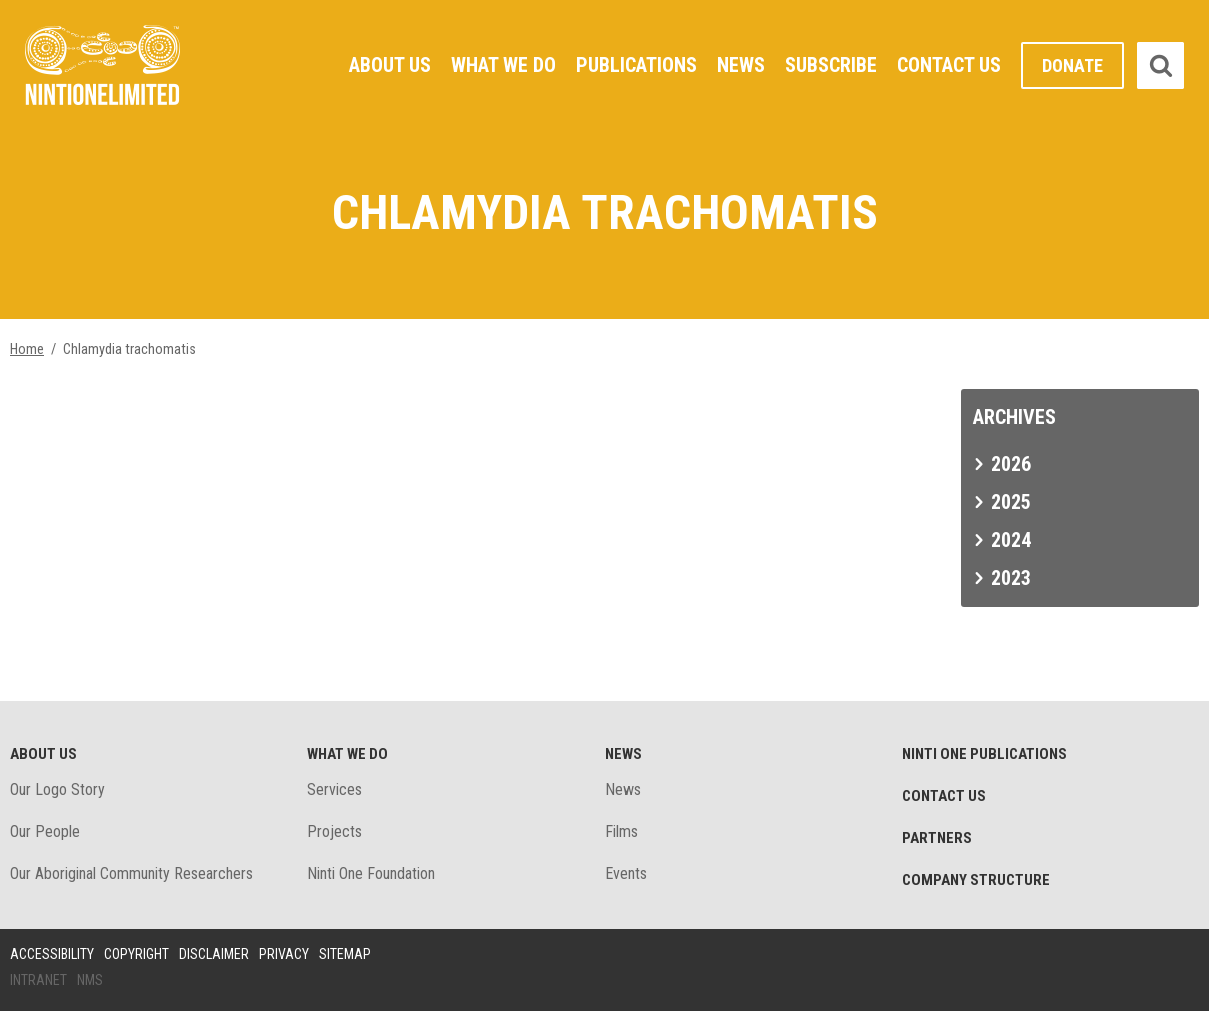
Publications (636, 65)
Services (334, 789)
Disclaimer (214, 954)
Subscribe (831, 65)
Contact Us (949, 65)
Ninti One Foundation (371, 873)
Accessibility (52, 954)
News (741, 65)
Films (621, 831)
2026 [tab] (1011, 464)
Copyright (136, 954)
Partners (937, 838)
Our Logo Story (57, 789)
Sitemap (345, 954)
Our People (45, 831)
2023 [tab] (1011, 578)
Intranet (38, 980)
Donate (1072, 65)
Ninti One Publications (984, 754)
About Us (390, 65)
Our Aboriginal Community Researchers (131, 873)
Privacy (284, 954)
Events (626, 873)
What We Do (503, 65)
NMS (90, 980)
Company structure (976, 880)
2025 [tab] (1011, 502)
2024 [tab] (1011, 540)
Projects (334, 831)
